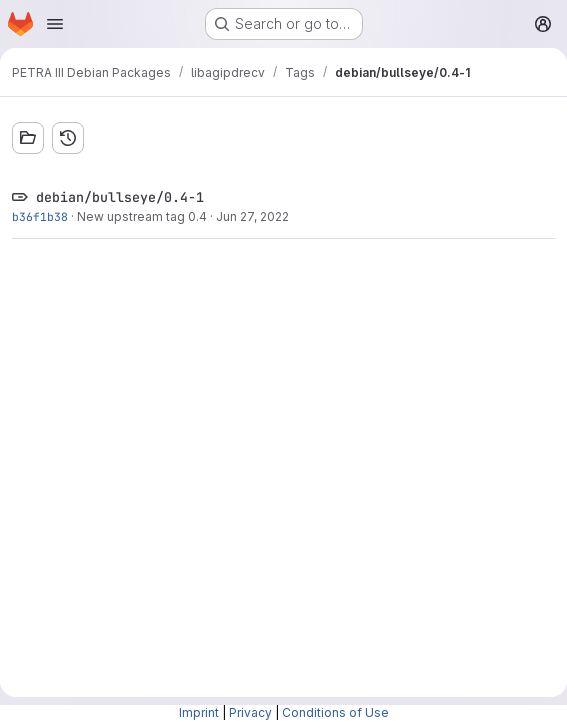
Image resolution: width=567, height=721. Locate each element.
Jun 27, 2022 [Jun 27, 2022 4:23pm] (252, 216)
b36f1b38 (40, 216)
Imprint (199, 712)
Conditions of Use (335, 712)
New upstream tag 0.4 (142, 216)
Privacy (250, 712)
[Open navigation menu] (55, 24)
